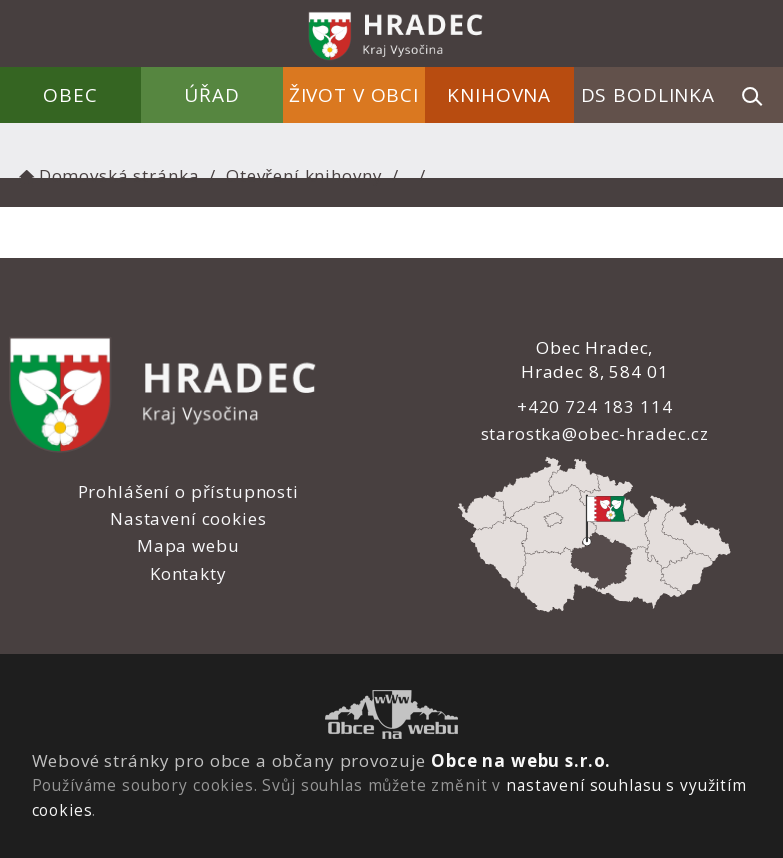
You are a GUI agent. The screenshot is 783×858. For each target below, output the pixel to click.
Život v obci (354, 95)
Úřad (212, 95)
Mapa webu (188, 545)
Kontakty (188, 573)
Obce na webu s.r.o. (521, 760)
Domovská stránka (107, 175)
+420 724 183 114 (595, 406)
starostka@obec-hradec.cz (594, 433)
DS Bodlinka (648, 95)
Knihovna (499, 95)
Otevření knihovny (304, 175)
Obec (71, 95)
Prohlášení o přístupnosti (188, 491)
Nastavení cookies (188, 518)
